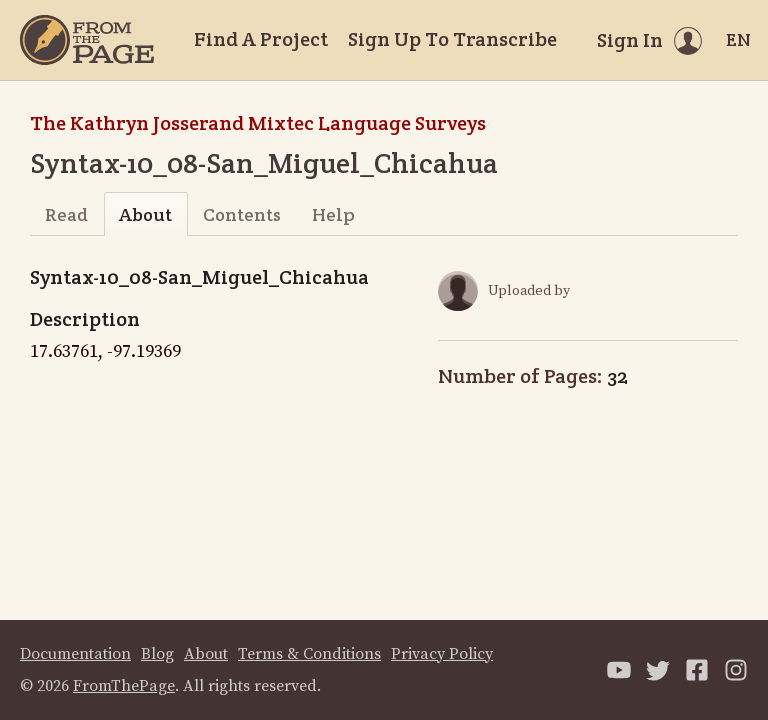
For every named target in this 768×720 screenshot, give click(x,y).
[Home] (87, 40)
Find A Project (261, 39)
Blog (157, 654)
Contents (242, 214)
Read (66, 214)
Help (333, 214)
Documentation (75, 654)
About (145, 214)
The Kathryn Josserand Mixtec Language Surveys (258, 123)
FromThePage (124, 686)
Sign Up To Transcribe (452, 39)
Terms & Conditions (309, 654)
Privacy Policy (442, 654)
